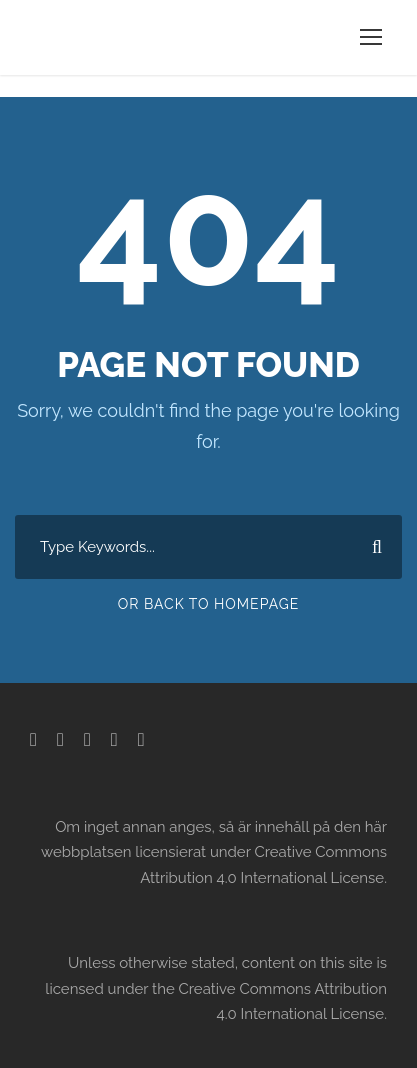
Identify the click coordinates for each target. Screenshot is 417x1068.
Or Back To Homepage (209, 604)
